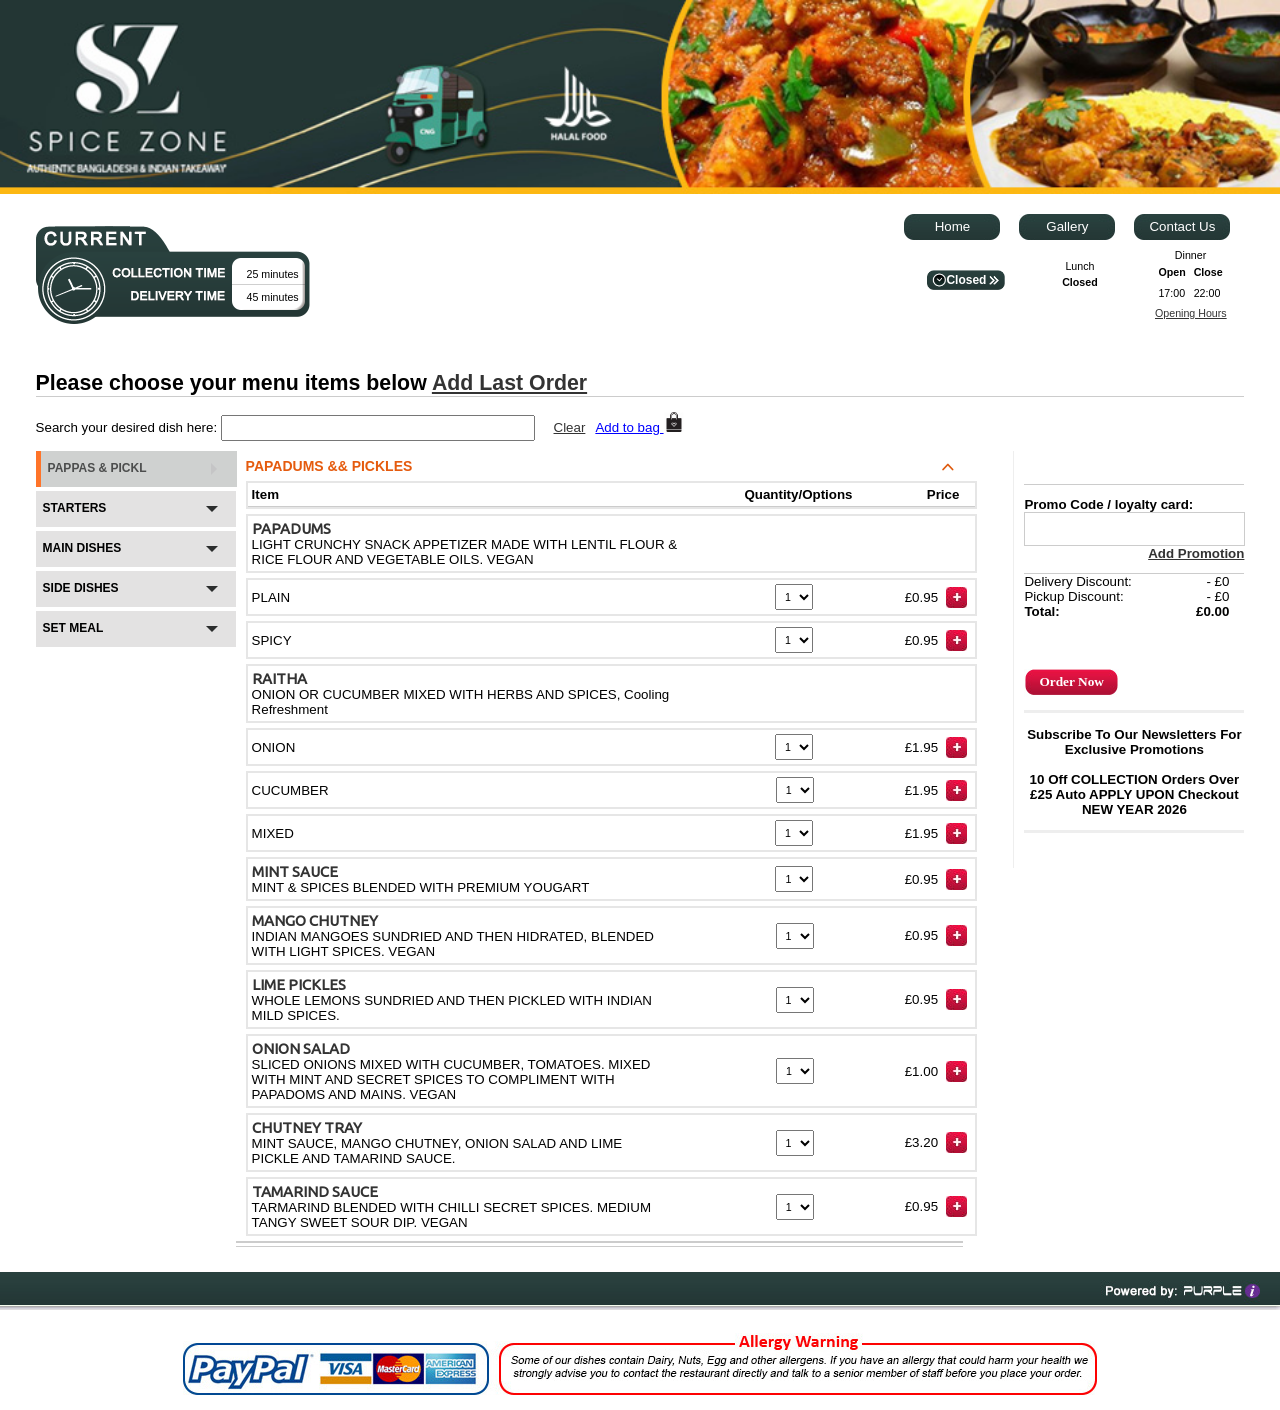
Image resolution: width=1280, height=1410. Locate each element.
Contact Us (1182, 226)
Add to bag (639, 427)
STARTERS (135, 514)
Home (953, 226)
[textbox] (378, 428)
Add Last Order (509, 383)
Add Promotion (1196, 553)
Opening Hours (1191, 313)
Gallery (1067, 226)
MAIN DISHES (135, 554)
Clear (570, 427)
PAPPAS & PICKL (134, 468)
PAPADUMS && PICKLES (493, 469)
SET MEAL (135, 634)
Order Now (1071, 681)
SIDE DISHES (135, 594)
